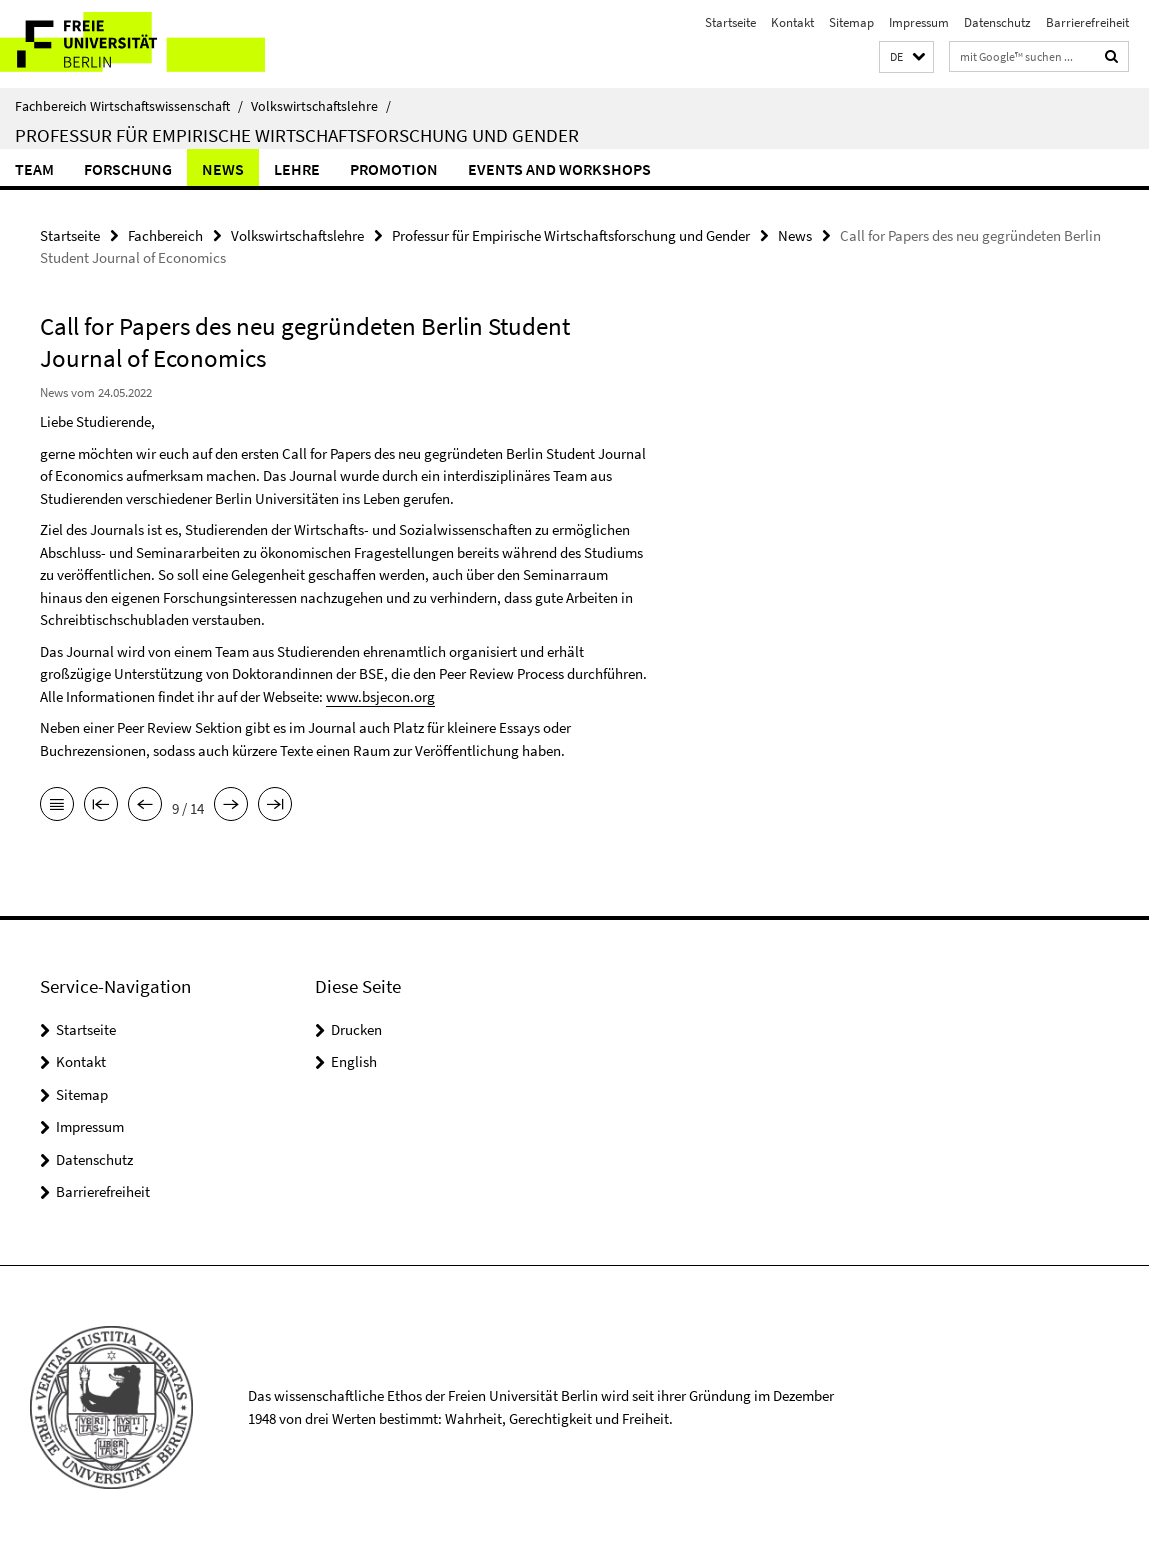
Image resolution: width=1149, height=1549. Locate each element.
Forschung (128, 169)
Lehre (297, 169)
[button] (906, 57)
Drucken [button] (356, 1029)
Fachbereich (165, 235)
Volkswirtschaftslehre (321, 106)
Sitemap (851, 22)
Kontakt (792, 22)
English (354, 1061)
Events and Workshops (559, 169)
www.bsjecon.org (380, 696)
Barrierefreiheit (1087, 22)
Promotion (394, 169)
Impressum (919, 22)
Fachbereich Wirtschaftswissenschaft (129, 106)
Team (34, 169)
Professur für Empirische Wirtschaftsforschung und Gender (297, 135)
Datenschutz (997, 22)
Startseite (730, 22)
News (223, 169)
